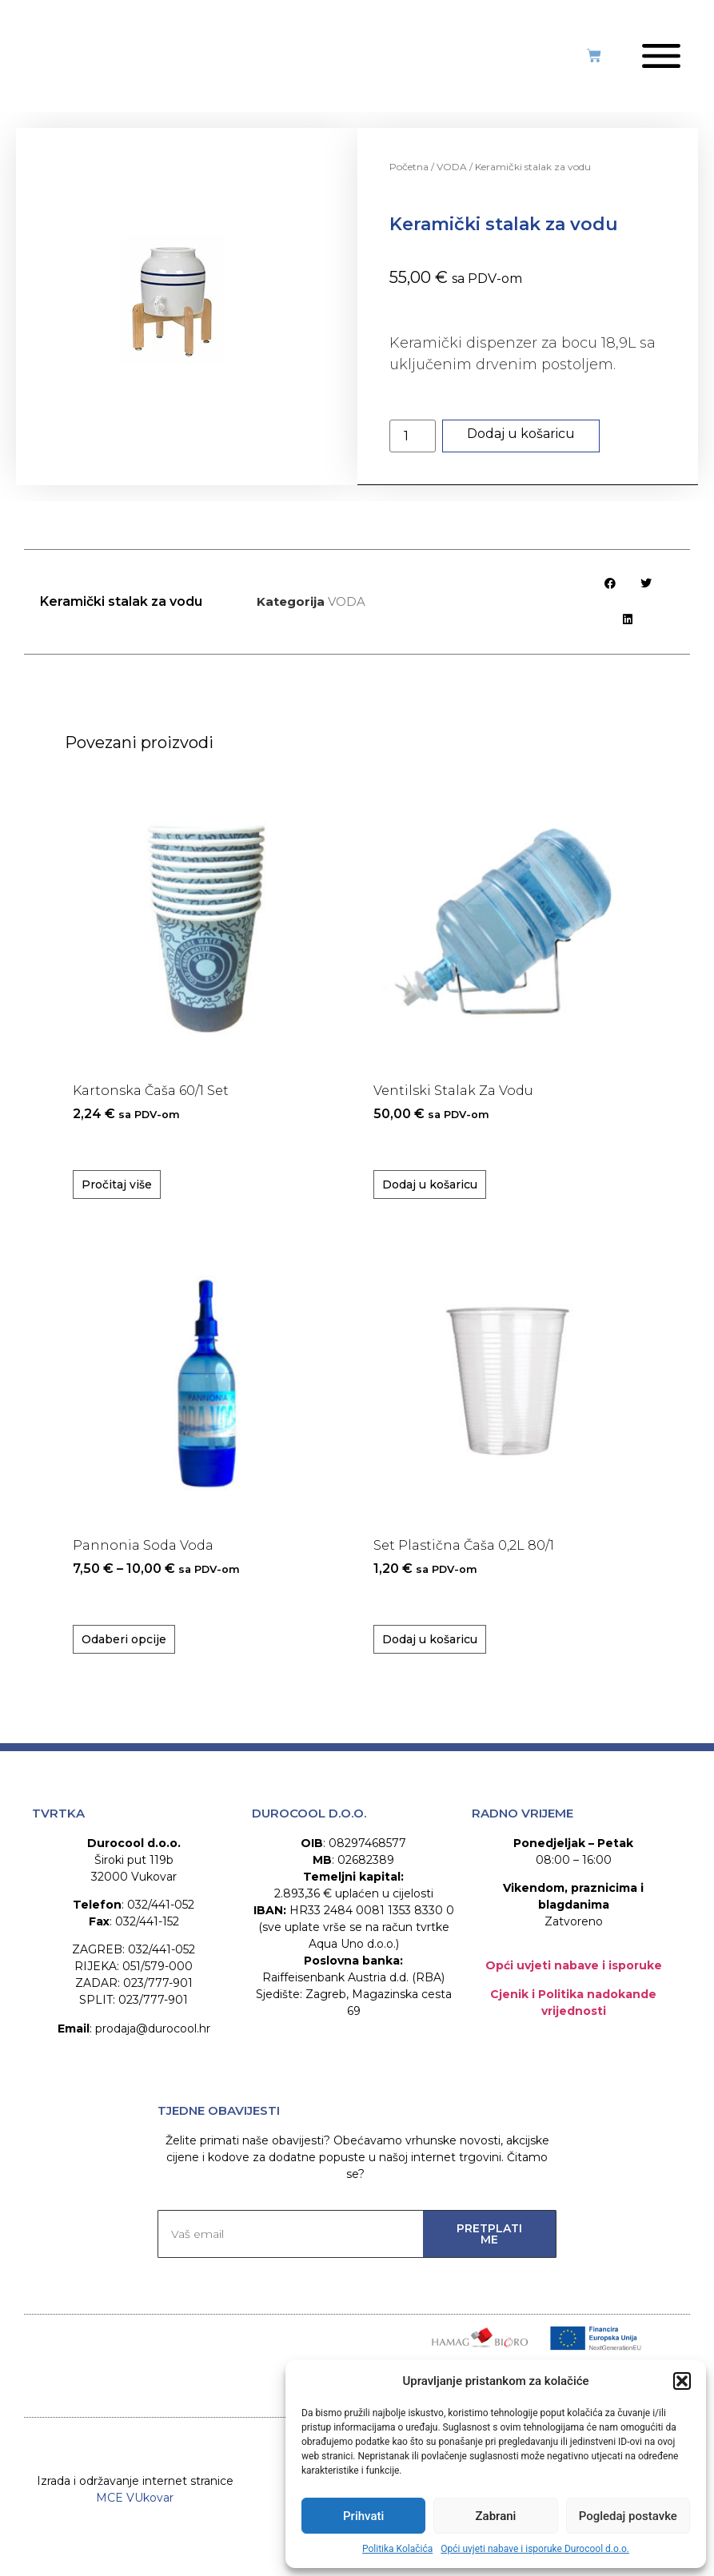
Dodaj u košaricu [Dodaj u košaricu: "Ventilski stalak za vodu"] (429, 1195)
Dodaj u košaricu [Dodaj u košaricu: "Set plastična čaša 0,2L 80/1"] (429, 1650)
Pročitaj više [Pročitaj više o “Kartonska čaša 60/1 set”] (117, 1195)
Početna (409, 178)
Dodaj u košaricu (521, 444)
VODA (452, 178)
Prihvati (363, 2516)
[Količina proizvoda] (412, 447)
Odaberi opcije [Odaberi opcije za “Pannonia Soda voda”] (124, 1650)
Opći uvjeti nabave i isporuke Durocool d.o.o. (535, 2548)
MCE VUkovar (135, 2524)
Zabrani (496, 2516)
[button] (682, 2381)
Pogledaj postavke (628, 2516)
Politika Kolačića (397, 2548)
